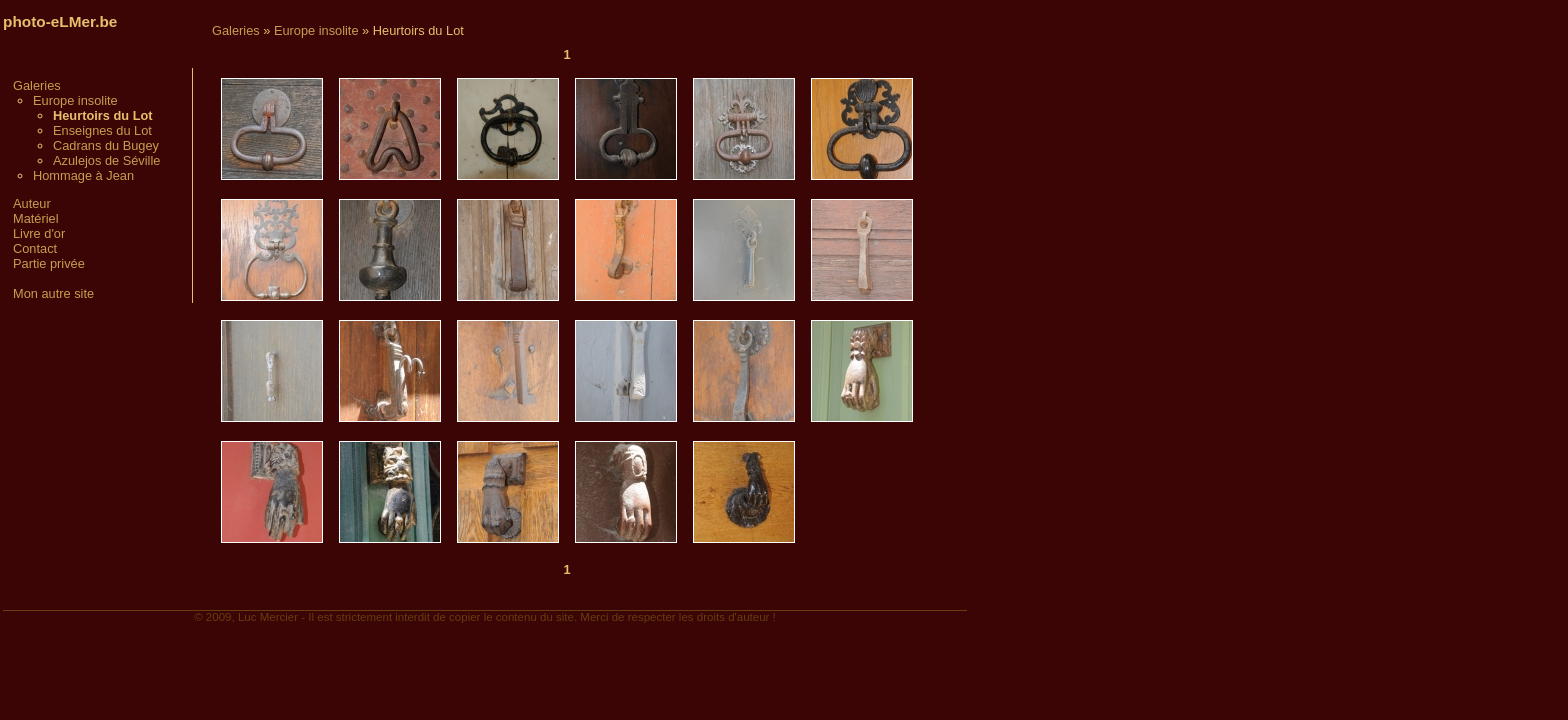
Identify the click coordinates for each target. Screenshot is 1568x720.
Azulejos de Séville (106, 160)
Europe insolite (75, 100)
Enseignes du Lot (102, 130)
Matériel (36, 218)
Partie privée (49, 263)
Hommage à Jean (83, 175)
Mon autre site (53, 293)
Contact (35, 248)
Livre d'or (39, 233)
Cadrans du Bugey (106, 145)
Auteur (32, 203)
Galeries (37, 85)
